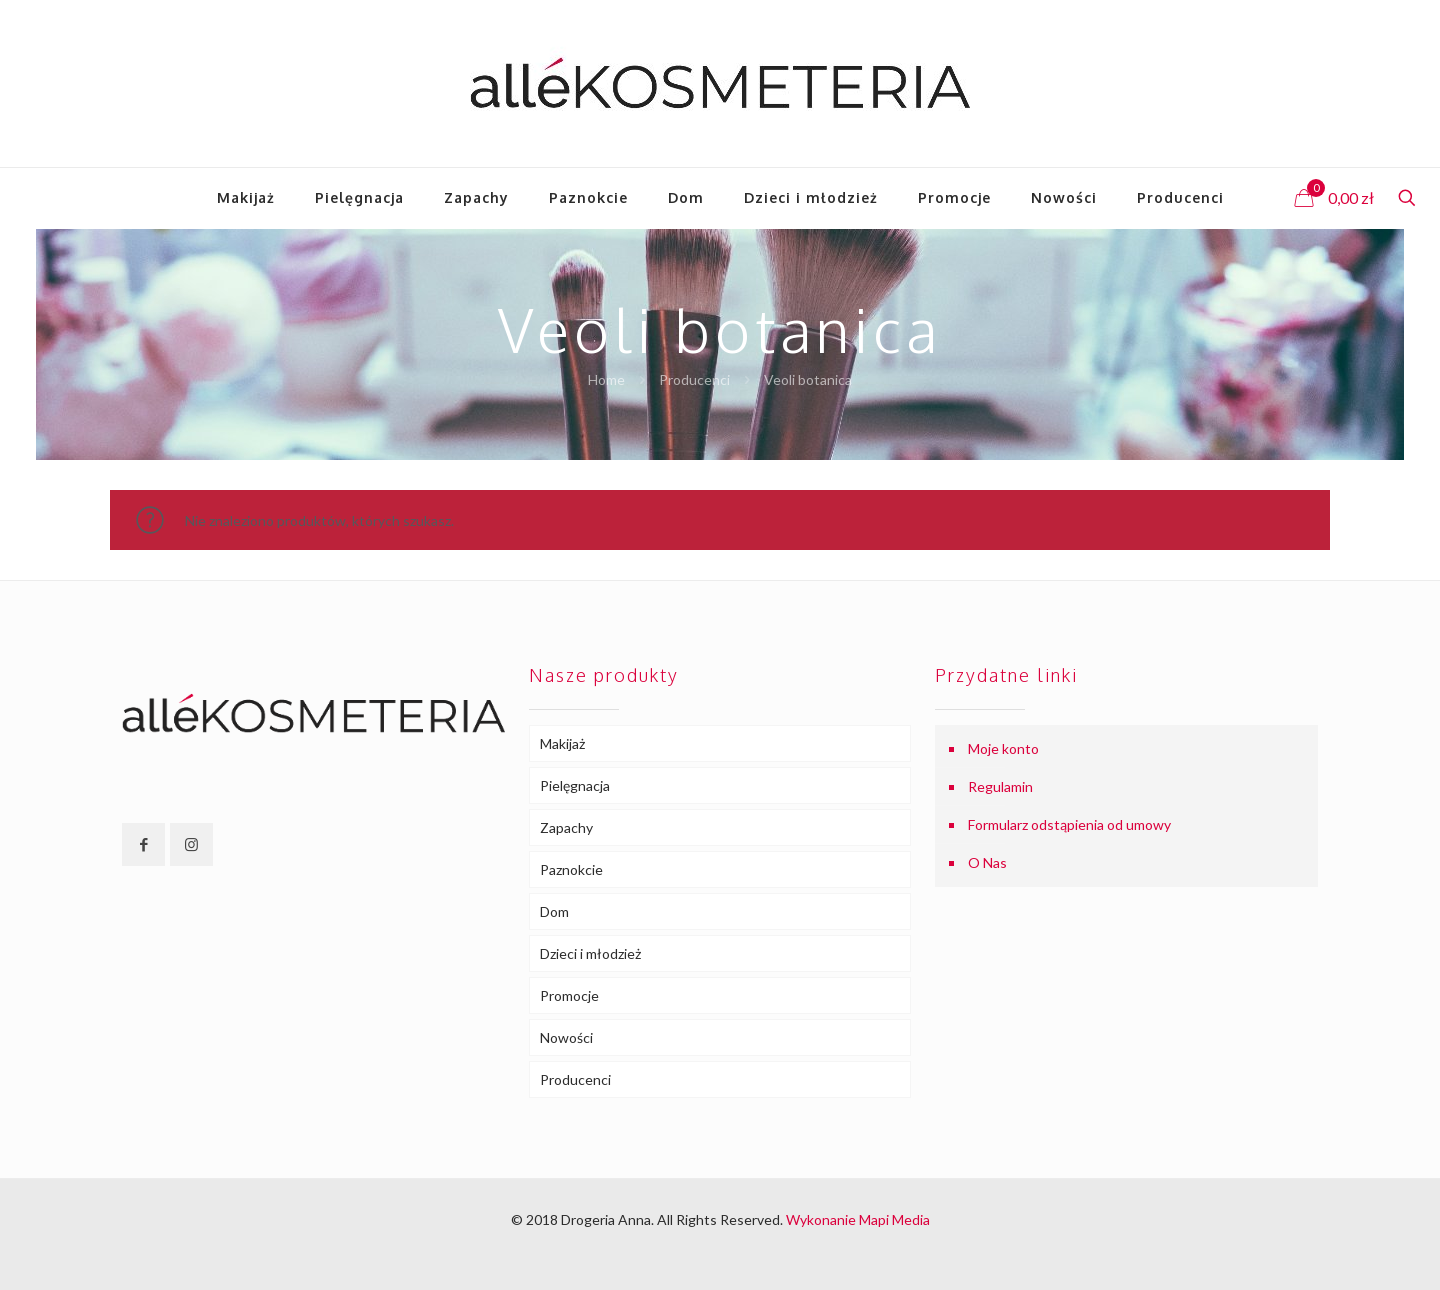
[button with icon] (143, 844)
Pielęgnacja (575, 785)
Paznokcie (571, 869)
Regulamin (1000, 786)
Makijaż (562, 743)
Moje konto (1003, 748)
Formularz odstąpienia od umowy (1069, 824)
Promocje (569, 995)
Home (606, 379)
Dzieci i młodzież (590, 953)
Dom (554, 911)
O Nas (987, 862)
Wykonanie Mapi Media (858, 1219)
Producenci (694, 379)
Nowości (566, 1037)
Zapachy (566, 827)
